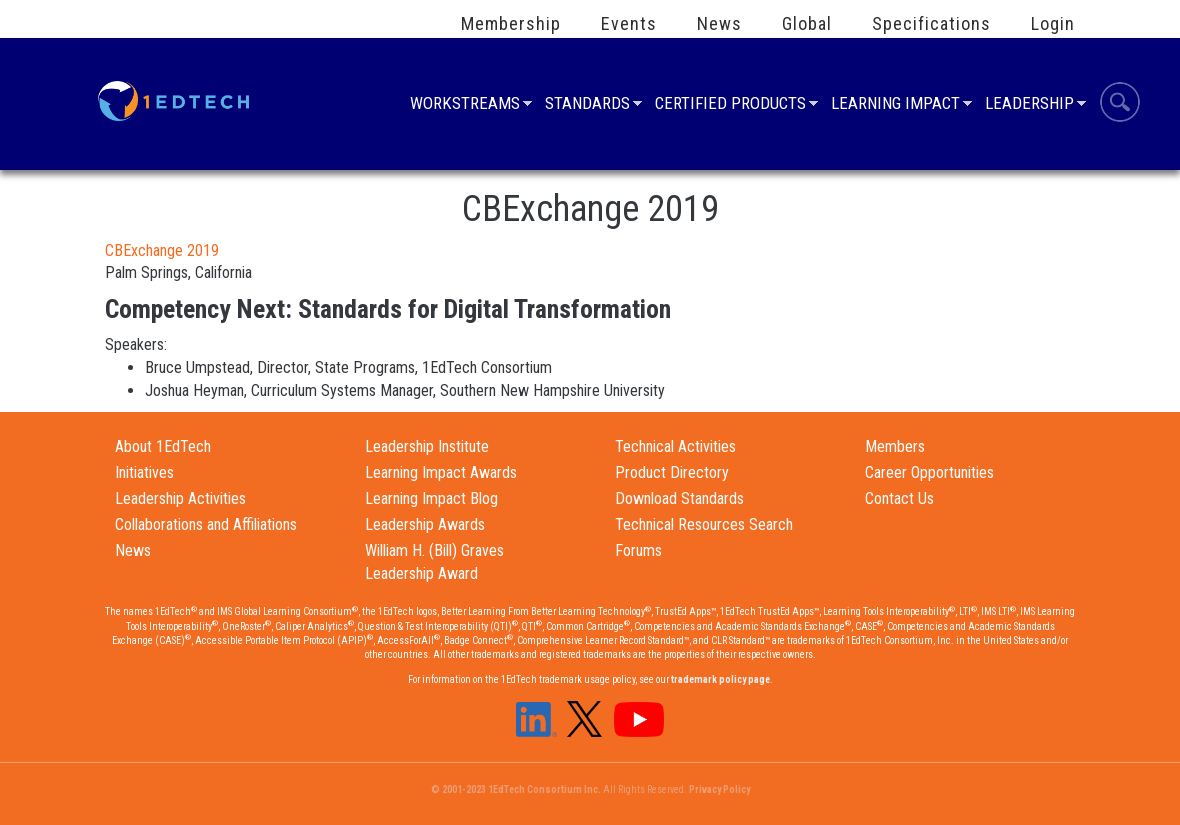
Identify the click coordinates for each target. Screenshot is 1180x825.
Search (1120, 105)
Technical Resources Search (704, 524)
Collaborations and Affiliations (206, 524)
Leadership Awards (425, 524)
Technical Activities (675, 446)
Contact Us (899, 498)
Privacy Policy (719, 789)
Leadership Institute (427, 446)
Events (629, 24)
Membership (511, 24)
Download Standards (679, 498)
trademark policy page (720, 679)
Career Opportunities (929, 472)
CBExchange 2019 (162, 250)
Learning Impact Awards (441, 472)
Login (1053, 24)
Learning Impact (895, 105)
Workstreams (465, 105)
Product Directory (672, 472)
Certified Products (730, 105)
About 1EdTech (163, 446)
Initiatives (144, 472)
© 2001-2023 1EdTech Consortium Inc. (516, 789)
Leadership (1029, 105)
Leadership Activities (180, 498)
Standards (587, 105)
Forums (638, 550)
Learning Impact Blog (431, 498)
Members (895, 446)
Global (807, 24)
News (719, 24)
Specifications (931, 24)
